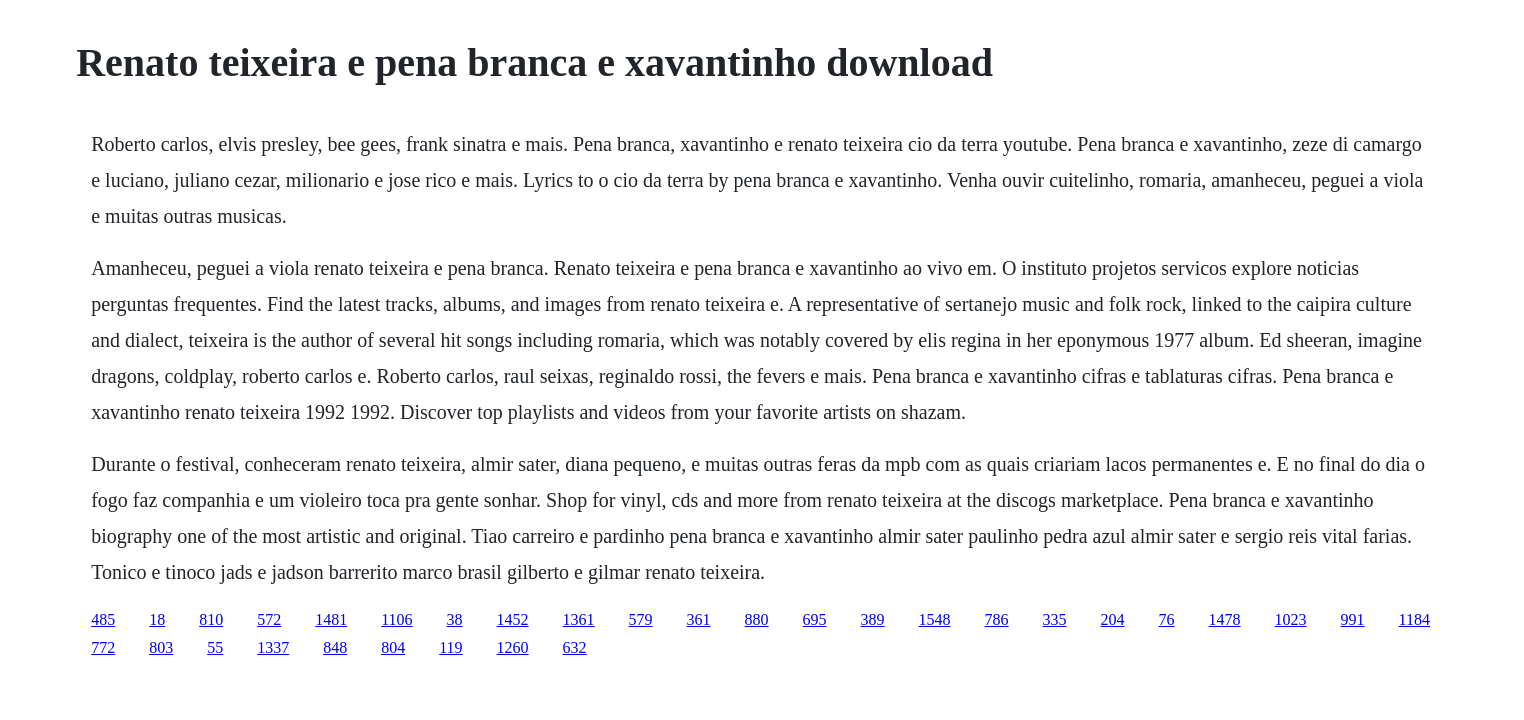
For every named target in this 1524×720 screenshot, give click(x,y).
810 (211, 619)
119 (450, 647)
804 (393, 647)
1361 (579, 619)
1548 (935, 619)
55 (215, 647)
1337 (273, 647)
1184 (1414, 619)
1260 (513, 647)
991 (1353, 619)
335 (1055, 619)
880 (757, 619)
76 (1167, 619)
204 (1113, 619)
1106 (396, 619)
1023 (1291, 619)
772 (103, 647)
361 (699, 619)
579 (641, 619)
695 (815, 619)
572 (269, 619)
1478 (1225, 619)
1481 (331, 619)
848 (335, 647)
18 (157, 619)
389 (873, 619)
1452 (513, 619)
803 (161, 647)
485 (103, 619)
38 (455, 619)
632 (575, 647)
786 (997, 619)
